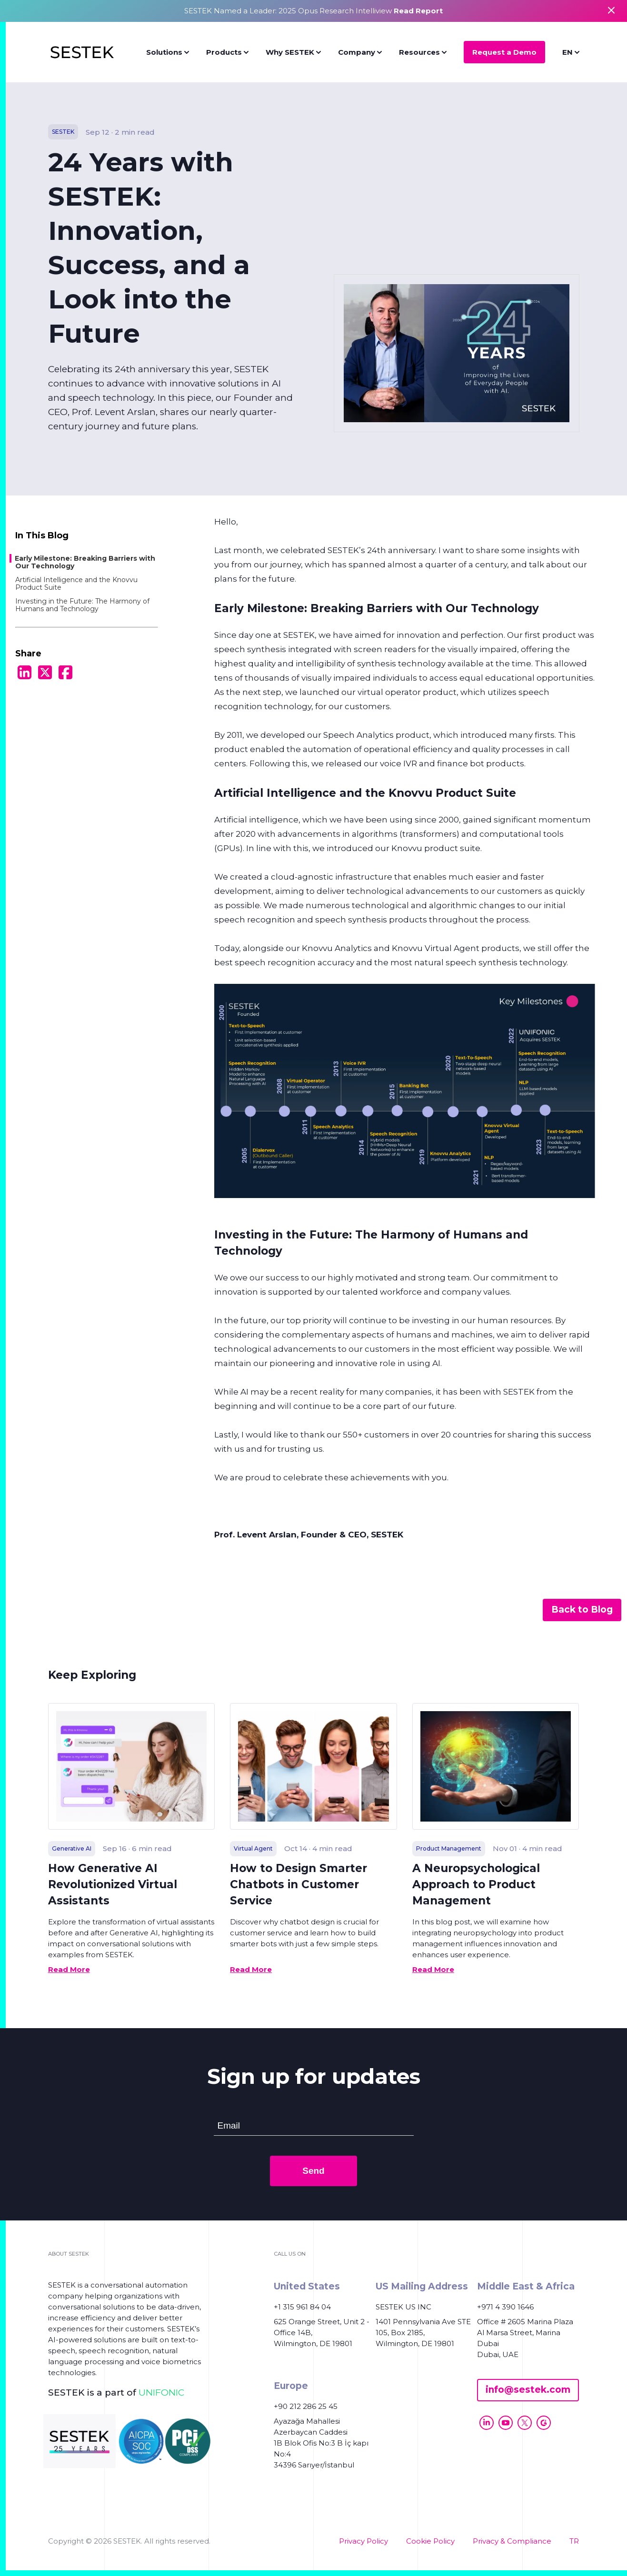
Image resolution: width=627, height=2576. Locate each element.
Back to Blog (582, 1609)
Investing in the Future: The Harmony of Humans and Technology (82, 605)
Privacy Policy (363, 2541)
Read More (69, 1969)
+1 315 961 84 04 (302, 2306)
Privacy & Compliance (512, 2541)
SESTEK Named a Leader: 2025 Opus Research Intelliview (313, 10)
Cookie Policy (430, 2541)
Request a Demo (504, 52)
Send (313, 2171)
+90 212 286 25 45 (306, 2406)
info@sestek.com (528, 2389)
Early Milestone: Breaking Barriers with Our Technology (85, 562)
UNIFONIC (161, 2392)
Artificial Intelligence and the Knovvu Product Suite (76, 583)
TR (574, 2541)
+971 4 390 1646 (505, 2306)
